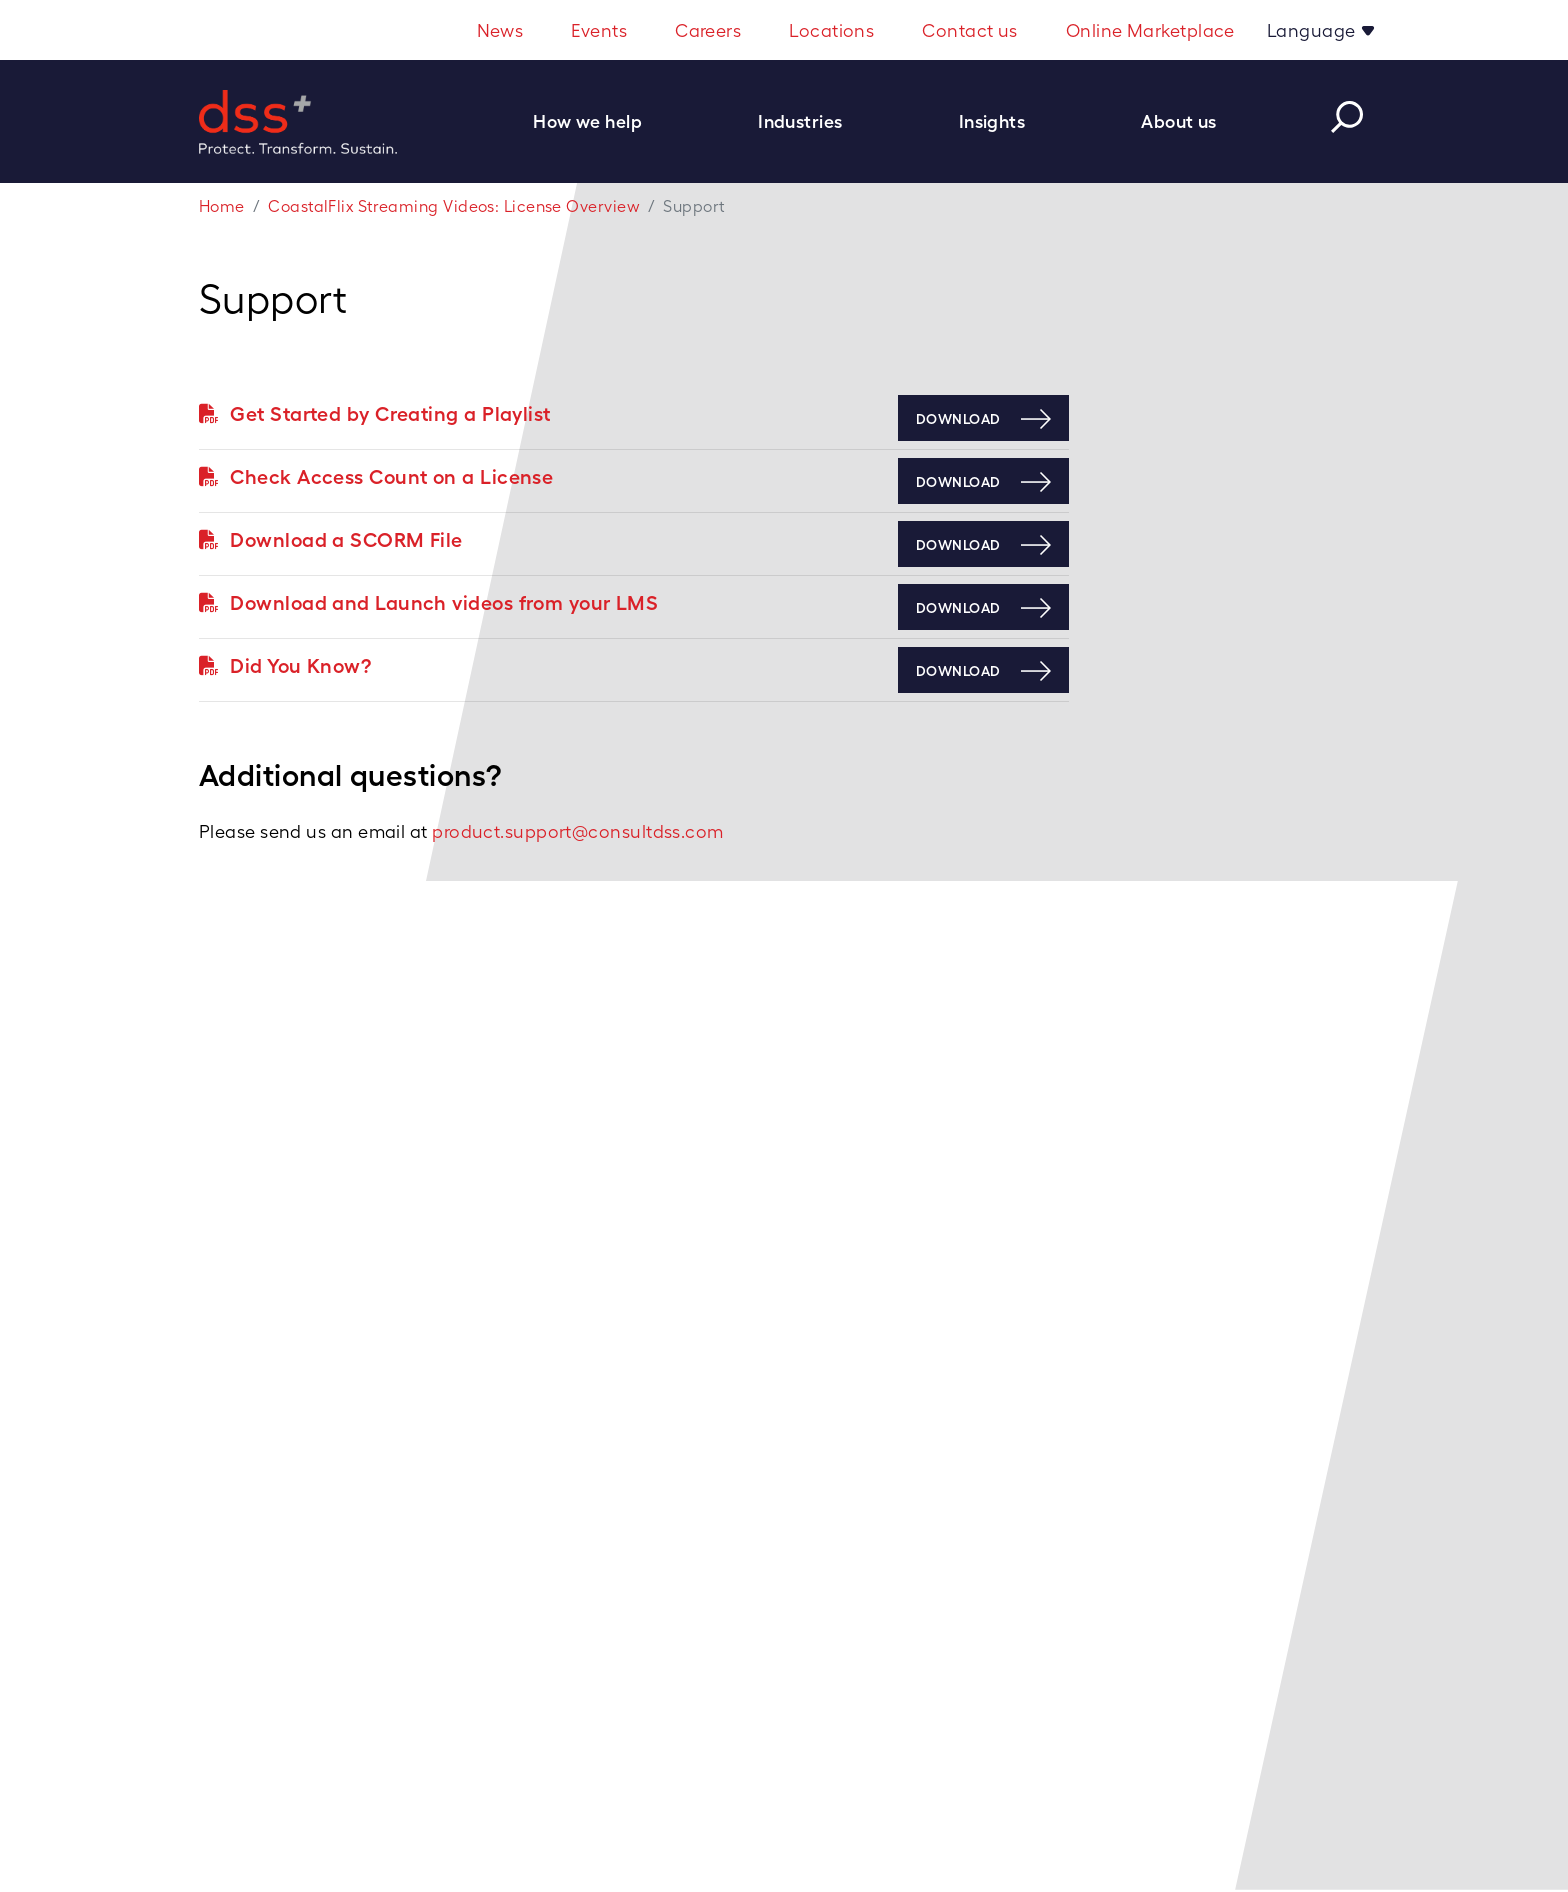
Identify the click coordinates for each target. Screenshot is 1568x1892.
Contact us (970, 30)
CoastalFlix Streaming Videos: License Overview (454, 206)
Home (222, 206)
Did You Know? (285, 665)
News (500, 30)
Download (958, 419)
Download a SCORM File (331, 539)
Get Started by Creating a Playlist (375, 413)
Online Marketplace (1150, 30)
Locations (831, 30)
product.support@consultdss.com (578, 831)
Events (599, 30)
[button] (598, 121)
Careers (708, 30)
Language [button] (1313, 30)
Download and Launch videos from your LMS (428, 602)
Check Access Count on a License (376, 476)
